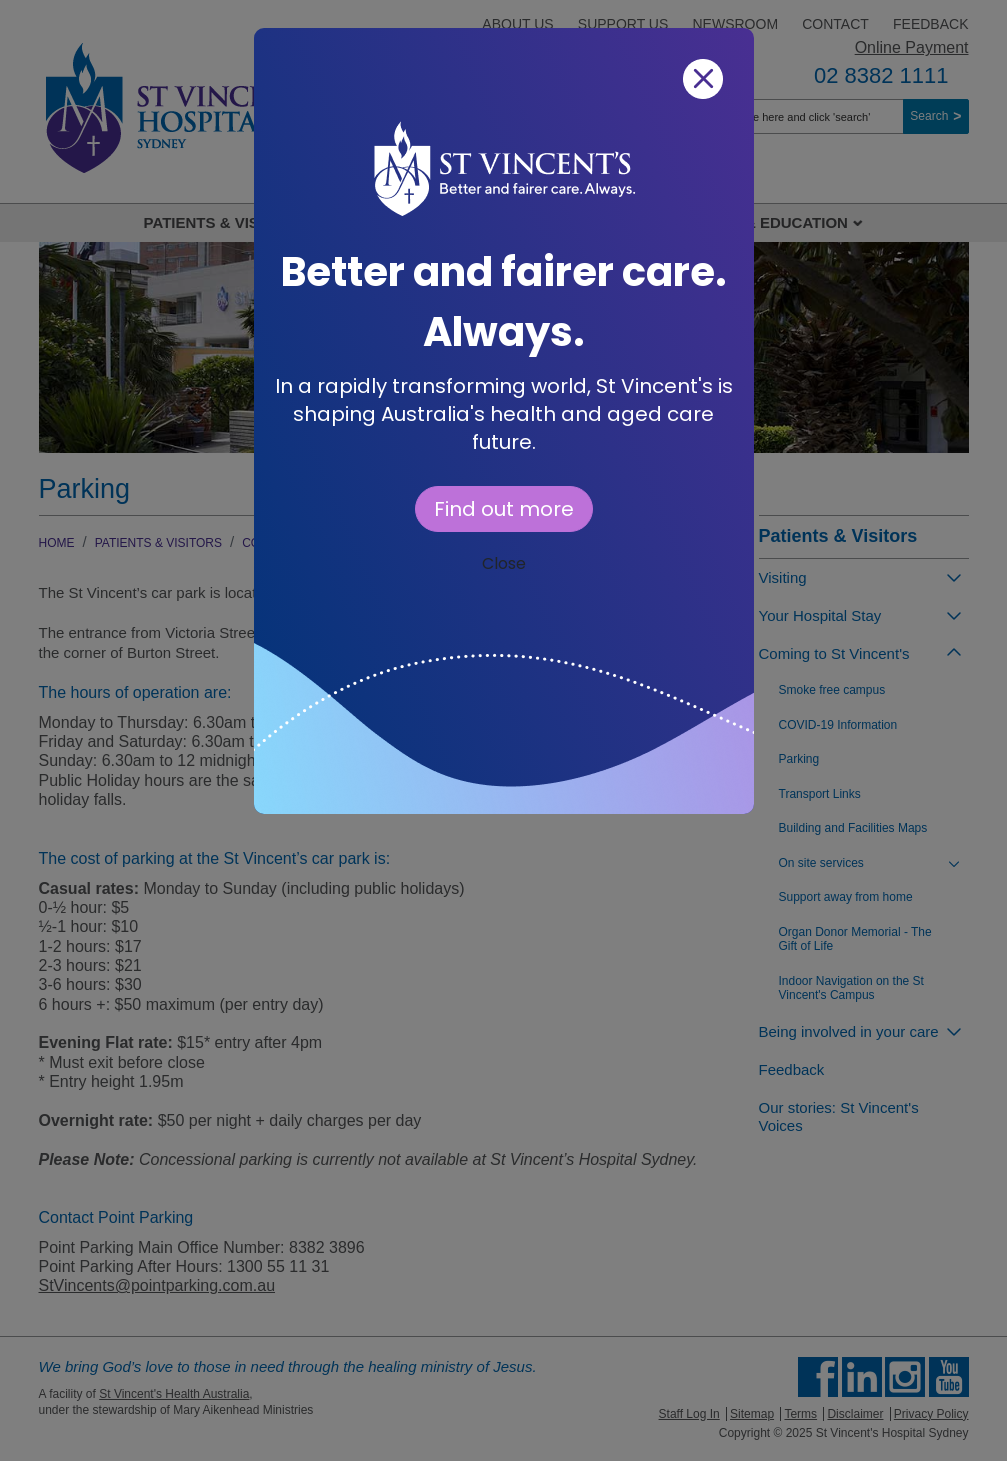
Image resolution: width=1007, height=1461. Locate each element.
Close (504, 563)
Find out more (504, 509)
